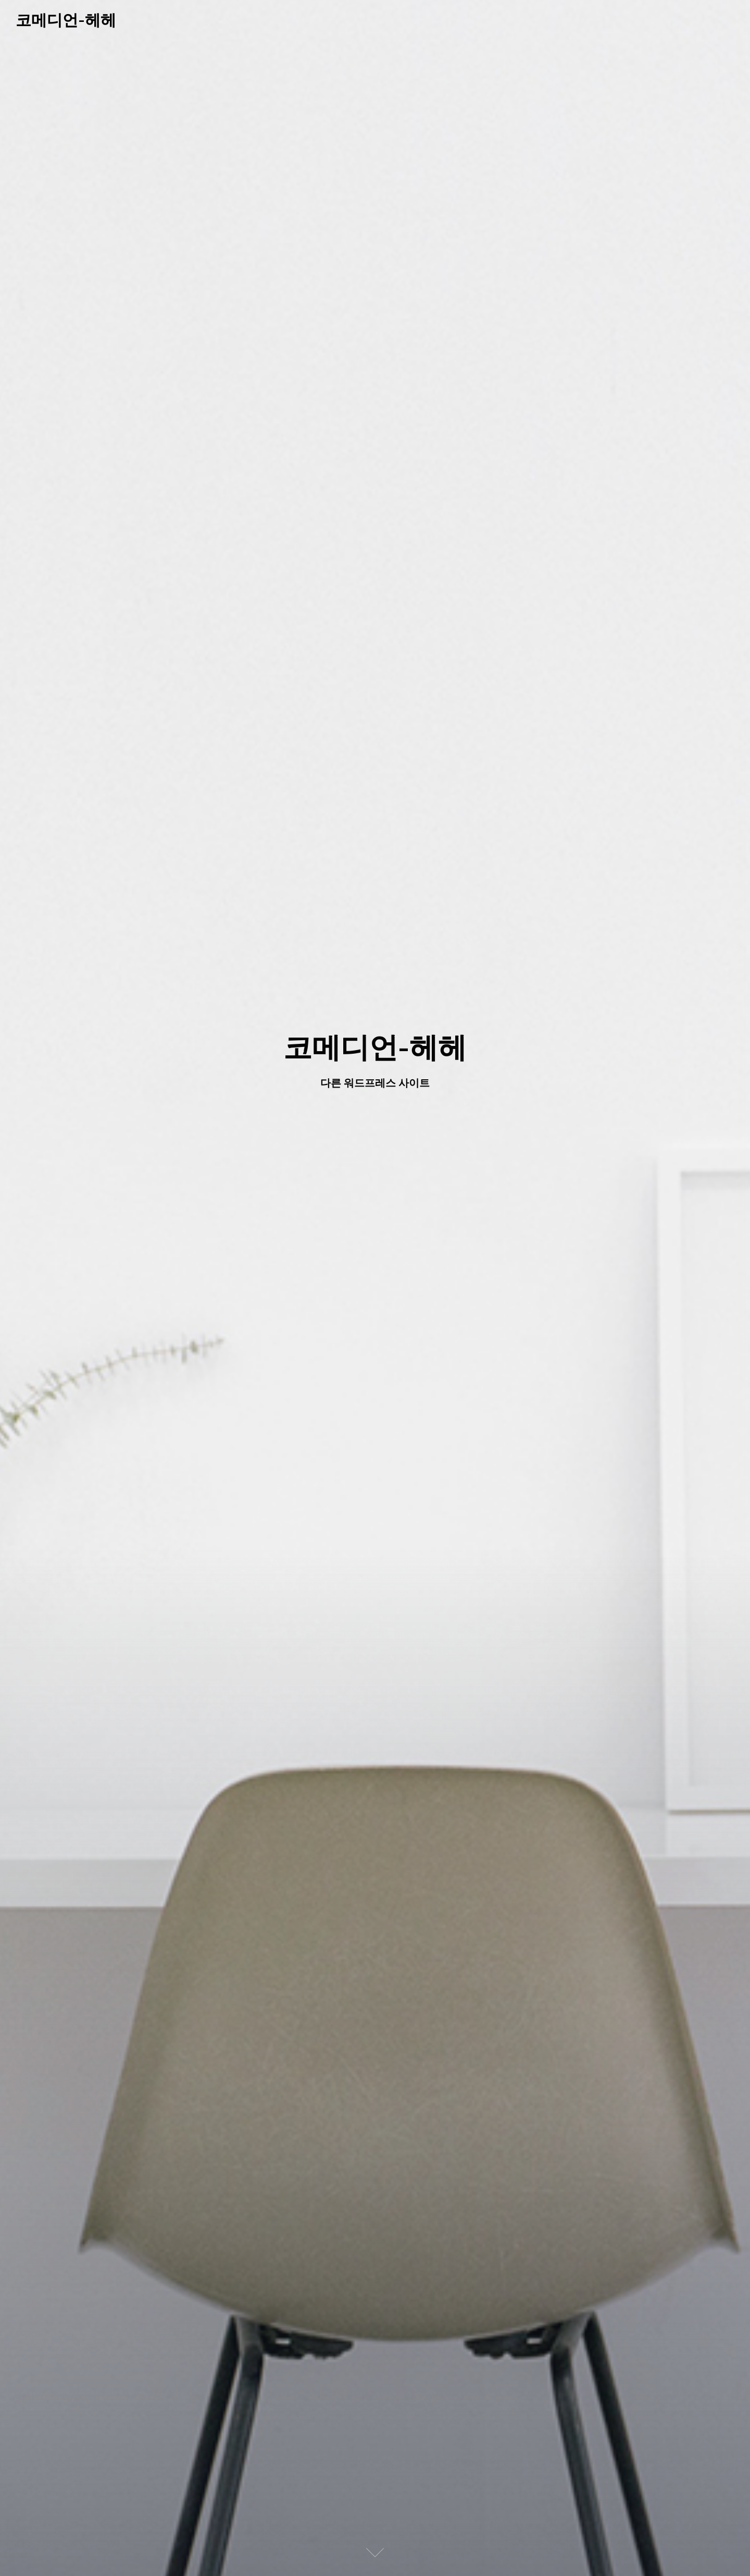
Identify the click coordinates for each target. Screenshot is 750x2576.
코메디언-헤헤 (66, 20)
